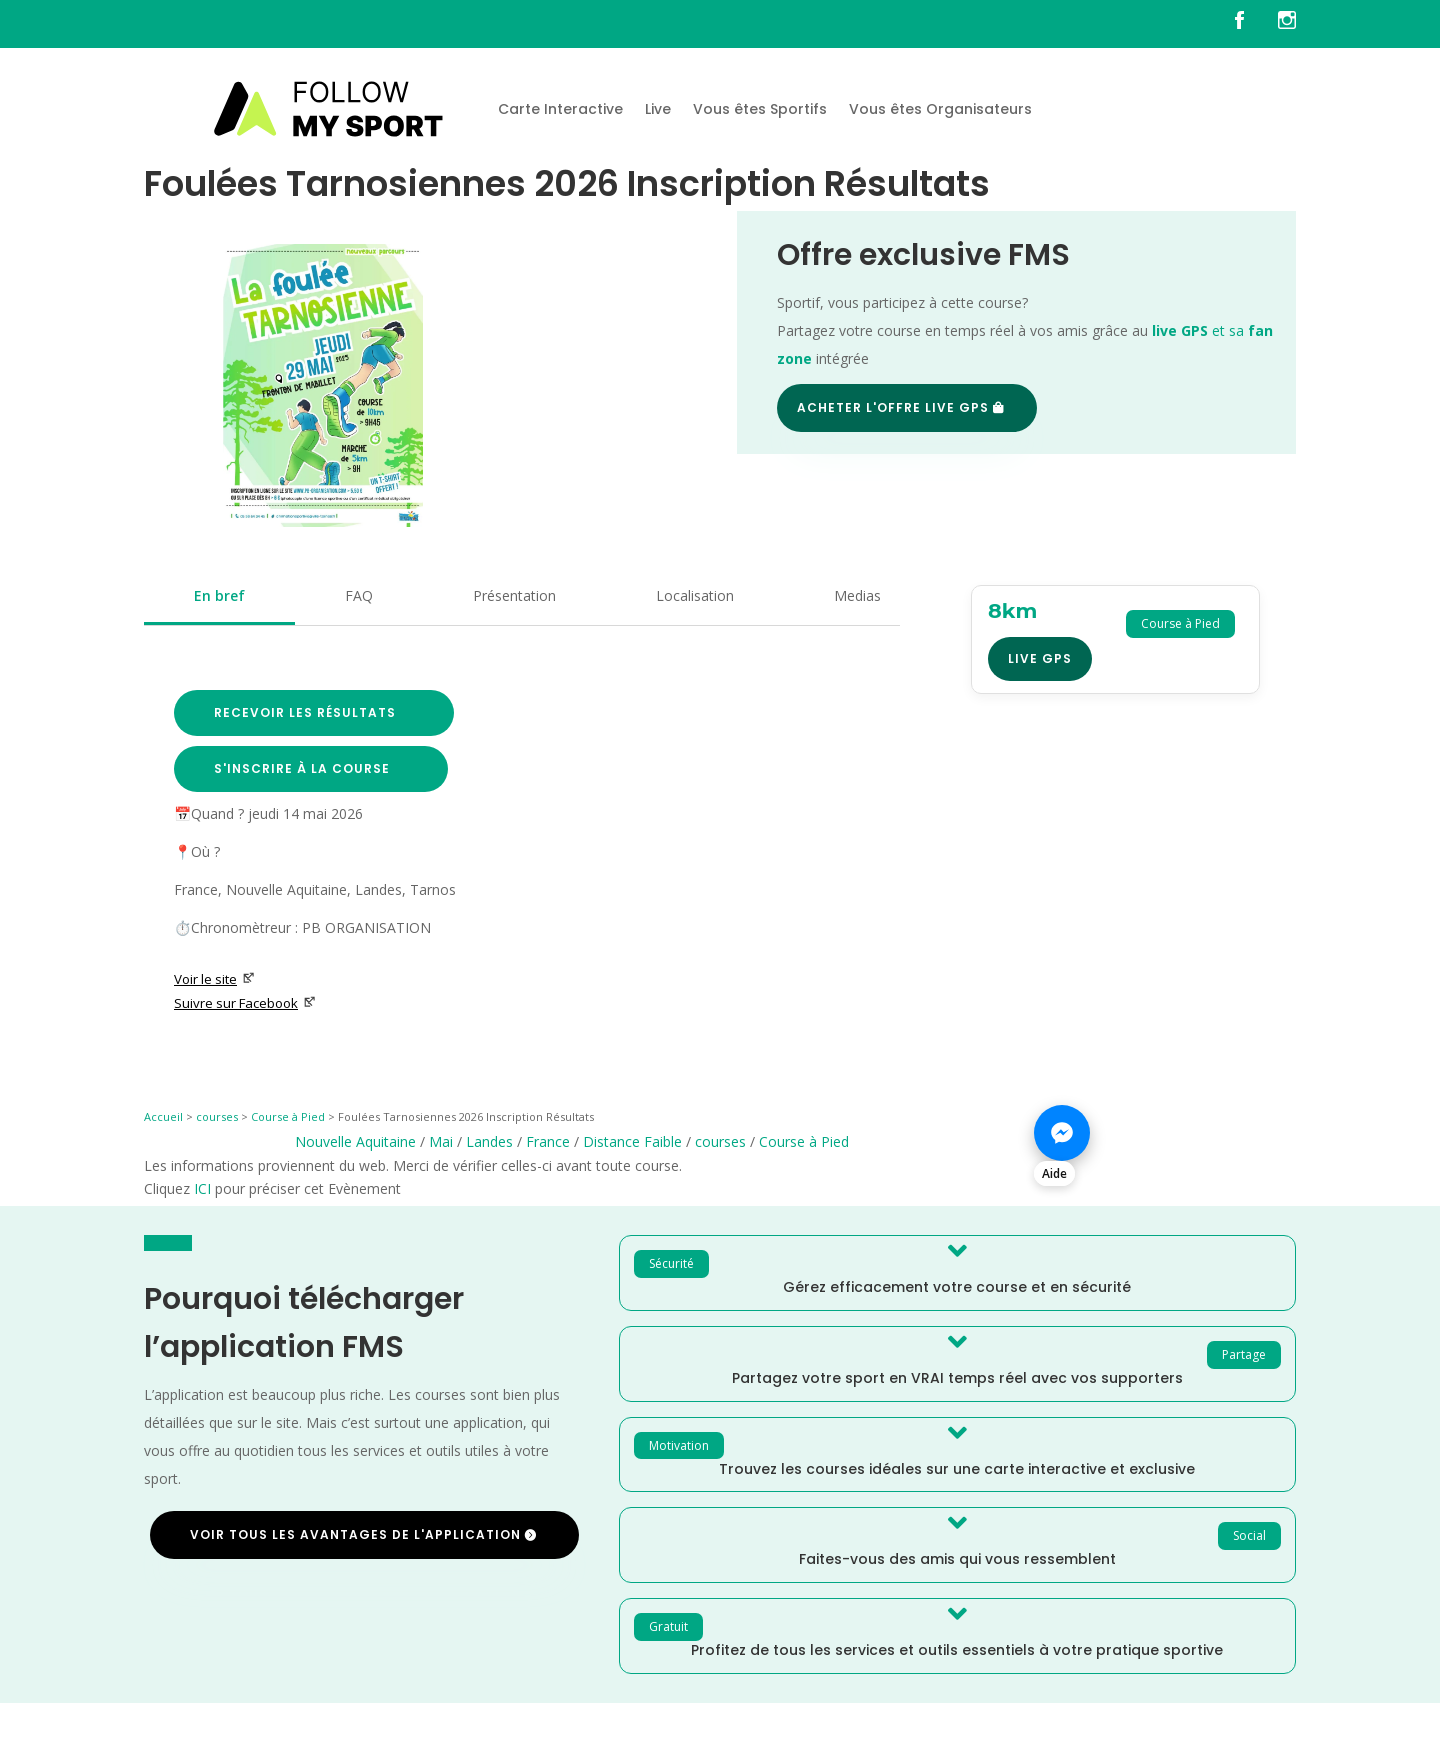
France (548, 1141)
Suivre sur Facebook (245, 1003)
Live (658, 109)
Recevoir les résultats (305, 712)
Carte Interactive (560, 109)
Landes (489, 1141)
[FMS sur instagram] (1287, 24)
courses (217, 1116)
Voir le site (214, 979)
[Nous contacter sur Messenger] (1165, 1143)
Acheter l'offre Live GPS (893, 407)
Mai (441, 1141)
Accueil (163, 1116)
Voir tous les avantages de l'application (355, 1534)
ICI (202, 1188)
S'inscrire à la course (302, 768)
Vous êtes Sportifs (760, 109)
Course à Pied (288, 1116)
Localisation (695, 595)
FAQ (359, 595)
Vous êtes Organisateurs (940, 109)
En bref (219, 595)
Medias (857, 595)
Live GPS (1040, 658)
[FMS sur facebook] (1254, 24)
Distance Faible (632, 1141)
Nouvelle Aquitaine (355, 1141)
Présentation (514, 595)
